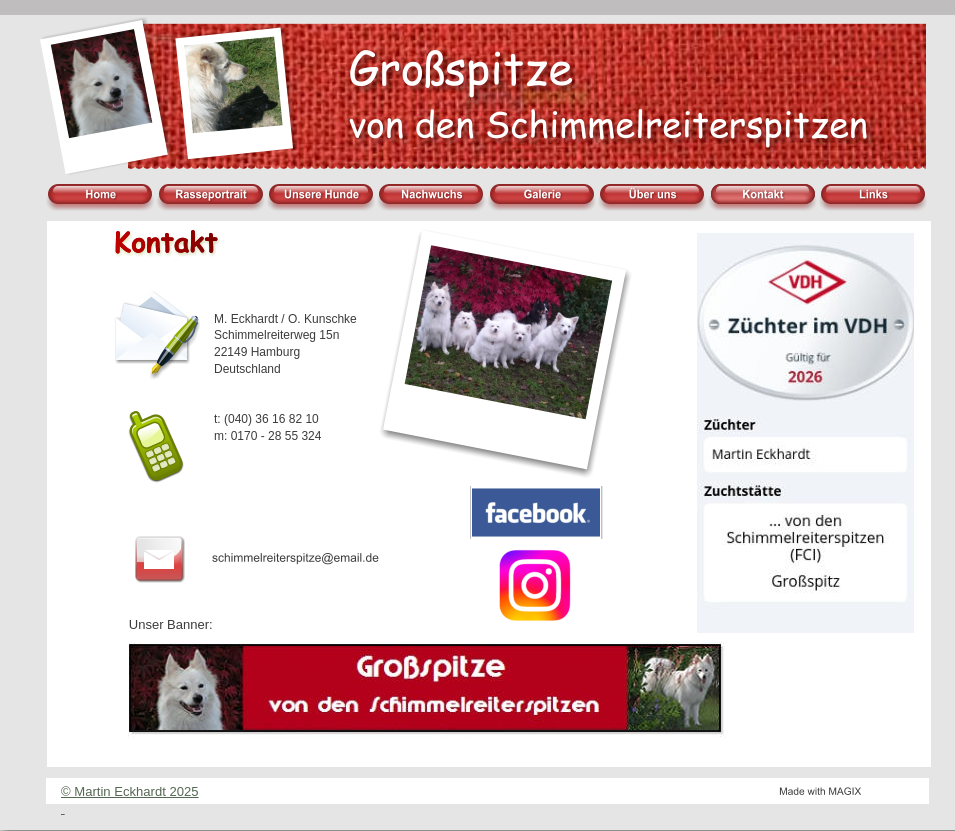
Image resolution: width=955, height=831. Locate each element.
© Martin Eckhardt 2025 (130, 791)
